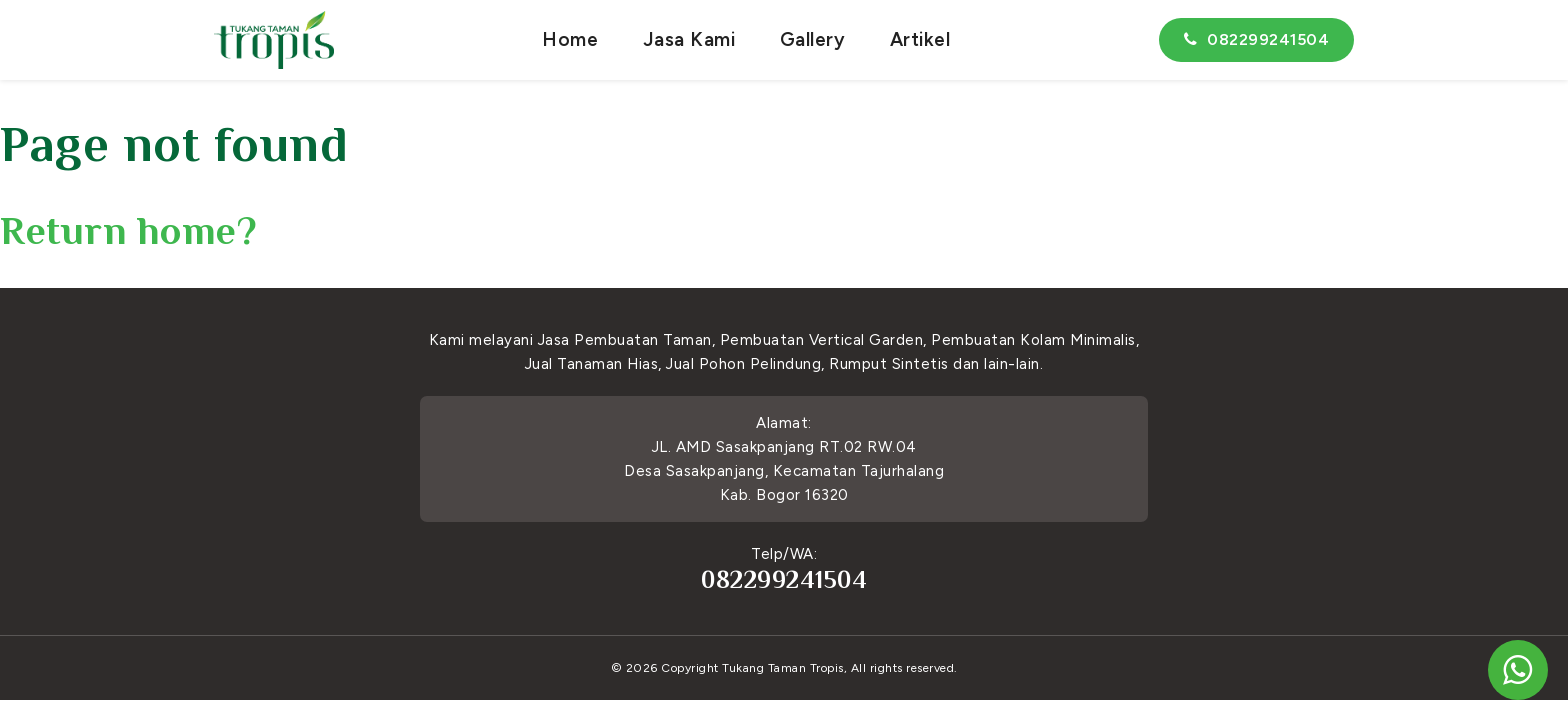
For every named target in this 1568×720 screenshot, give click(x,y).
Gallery (813, 39)
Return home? (128, 230)
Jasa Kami (689, 39)
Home (570, 39)
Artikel (920, 39)
